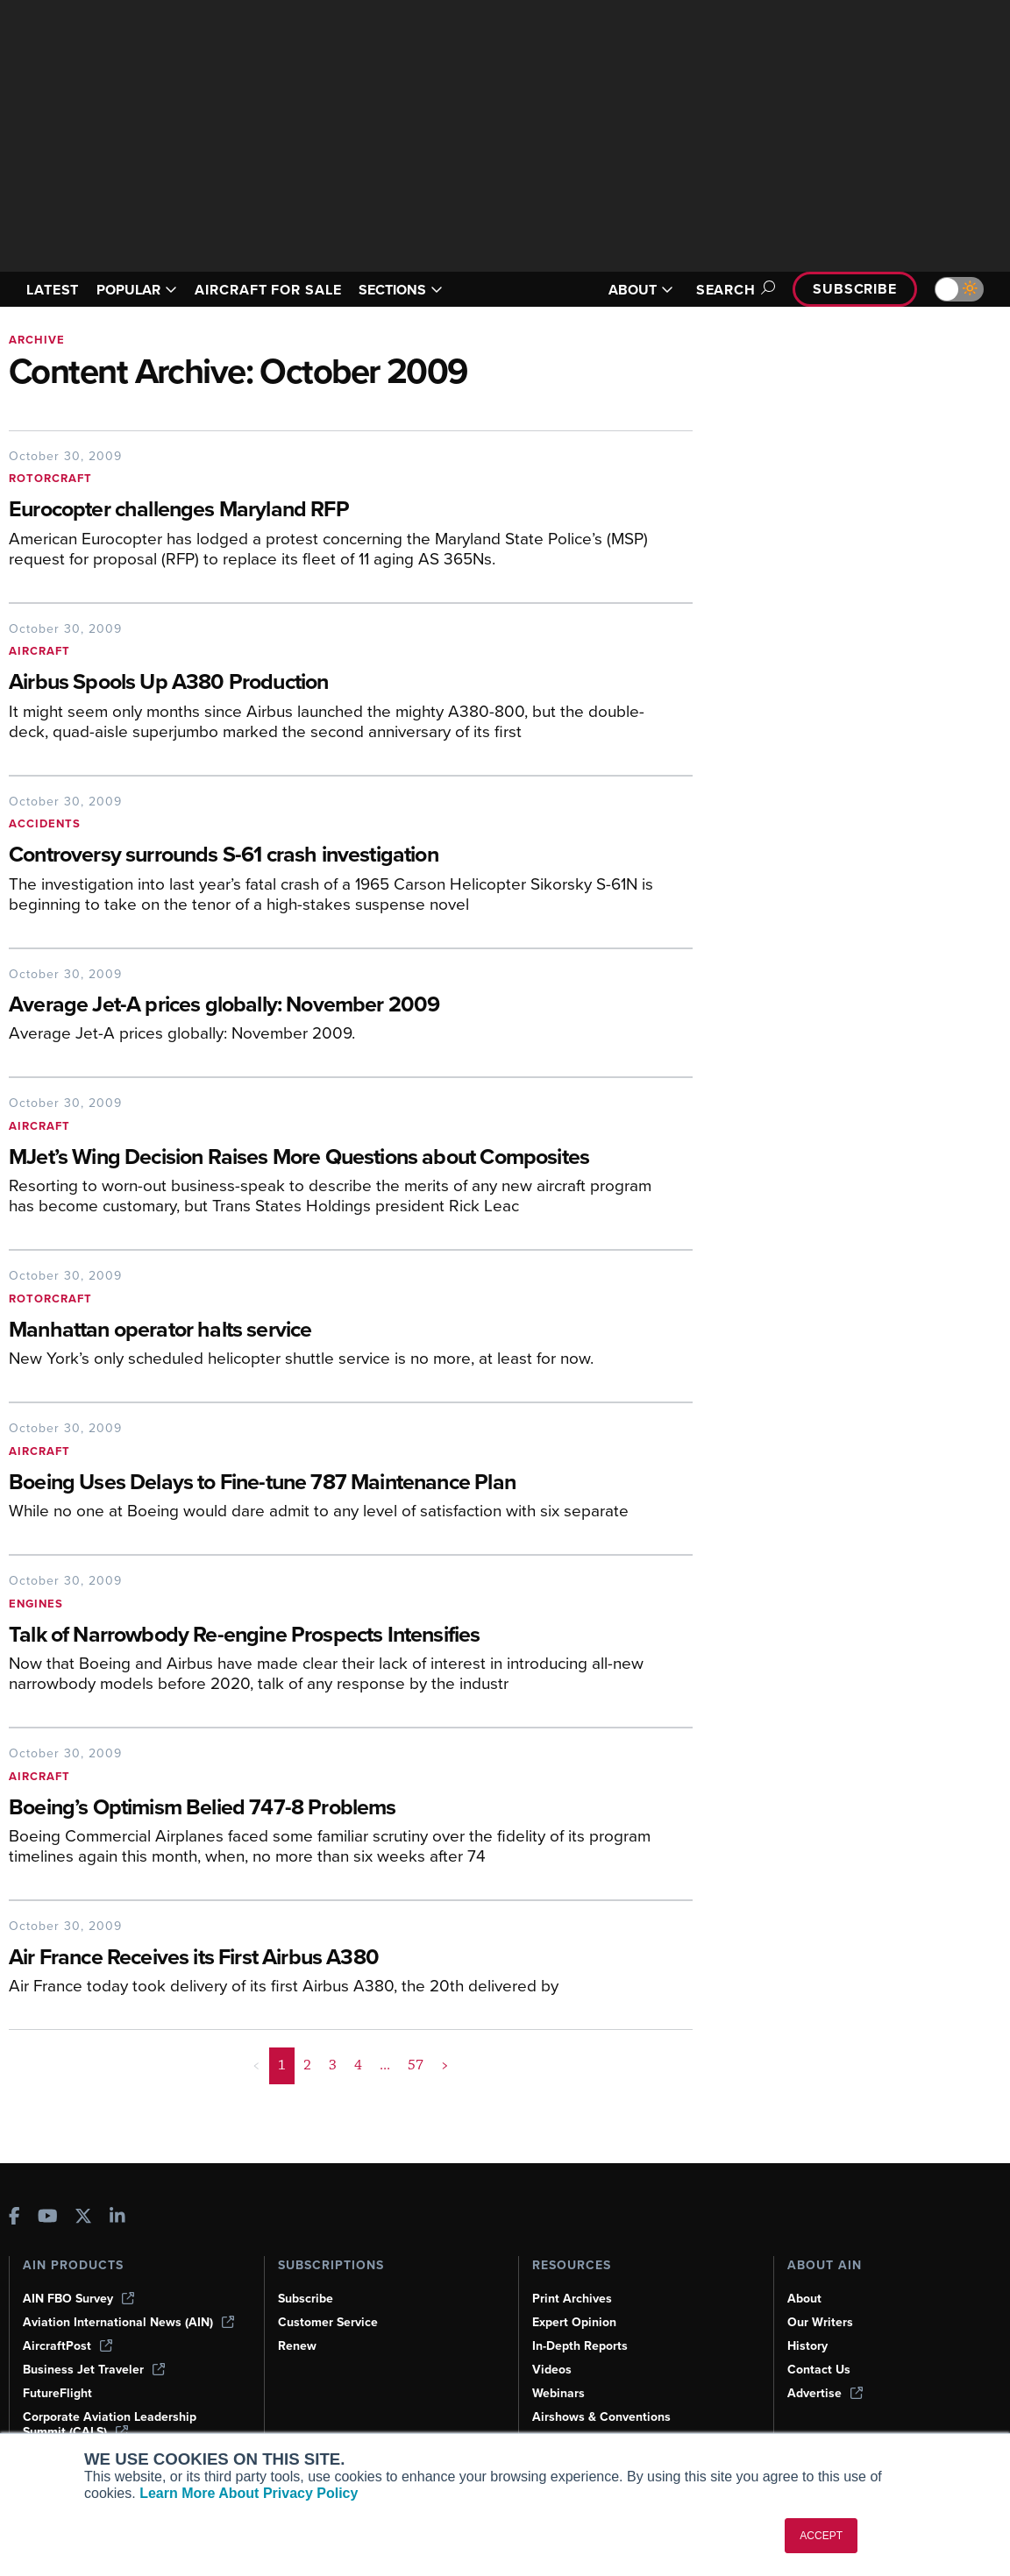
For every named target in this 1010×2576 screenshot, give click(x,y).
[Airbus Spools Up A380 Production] (337, 683)
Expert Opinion (574, 2322)
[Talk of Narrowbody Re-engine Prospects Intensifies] (337, 1636)
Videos (552, 2369)
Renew (297, 2345)
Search (733, 289)
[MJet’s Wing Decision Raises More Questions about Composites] (337, 1158)
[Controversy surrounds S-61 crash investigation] (351, 856)
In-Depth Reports (580, 2345)
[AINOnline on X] (83, 2218)
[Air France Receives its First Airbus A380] (351, 1958)
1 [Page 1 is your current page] (282, 2065)
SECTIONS (401, 289)
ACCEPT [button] (821, 2536)
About (804, 2298)
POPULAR (136, 289)
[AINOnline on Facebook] (14, 2218)
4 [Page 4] (358, 2065)
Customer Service (328, 2322)
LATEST (52, 289)
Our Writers (820, 2322)
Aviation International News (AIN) (128, 2322)
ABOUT (640, 289)
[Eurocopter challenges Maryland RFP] (351, 510)
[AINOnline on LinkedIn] (117, 2218)
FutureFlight (57, 2393)
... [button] (385, 2065)
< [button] (256, 2065)
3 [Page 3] (333, 2065)
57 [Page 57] (415, 2065)
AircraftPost (67, 2345)
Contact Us (818, 2369)
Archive (37, 339)
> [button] (445, 2065)
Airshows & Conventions (601, 2416)
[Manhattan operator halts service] (351, 1331)
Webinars (558, 2393)
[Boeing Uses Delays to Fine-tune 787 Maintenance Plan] (337, 1483)
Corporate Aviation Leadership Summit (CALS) (109, 2424)
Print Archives (572, 2298)
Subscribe (855, 289)
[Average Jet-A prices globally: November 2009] (351, 1006)
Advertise (825, 2393)
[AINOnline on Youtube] (48, 2218)
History (807, 2345)
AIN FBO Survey (78, 2298)
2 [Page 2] (307, 2065)
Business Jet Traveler (94, 2369)
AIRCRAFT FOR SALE (268, 289)
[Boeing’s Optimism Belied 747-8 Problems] (337, 1808)
